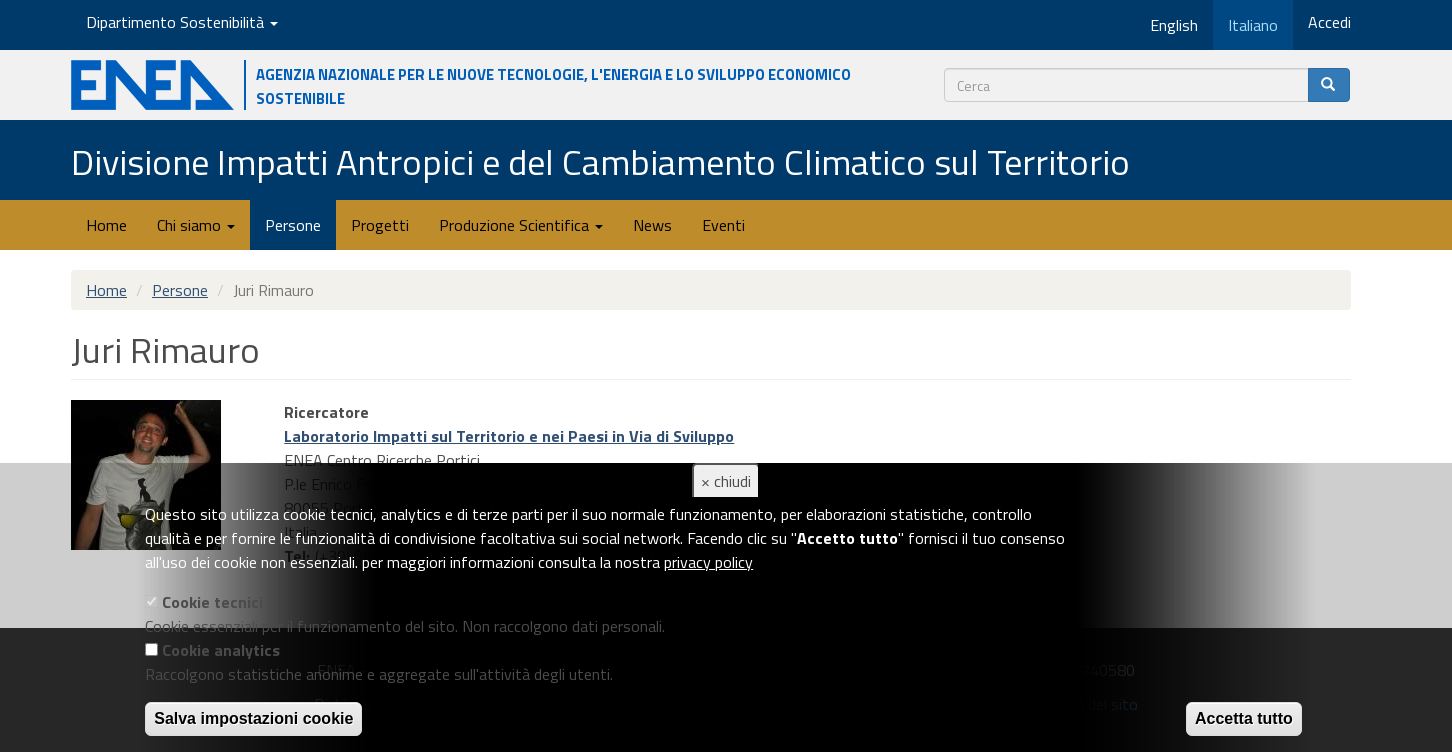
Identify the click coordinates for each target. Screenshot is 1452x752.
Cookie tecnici (212, 602)
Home (106, 225)
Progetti (380, 225)
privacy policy (708, 562)
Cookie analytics (221, 650)
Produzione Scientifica (521, 225)
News (652, 225)
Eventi (723, 225)
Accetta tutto (1244, 718)
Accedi (1329, 22)
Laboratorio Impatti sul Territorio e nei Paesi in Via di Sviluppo (509, 436)
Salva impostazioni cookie (253, 718)
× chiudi (726, 481)
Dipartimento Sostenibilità (182, 22)
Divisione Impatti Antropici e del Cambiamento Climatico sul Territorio (600, 161)
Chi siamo (196, 225)
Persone (293, 225)
